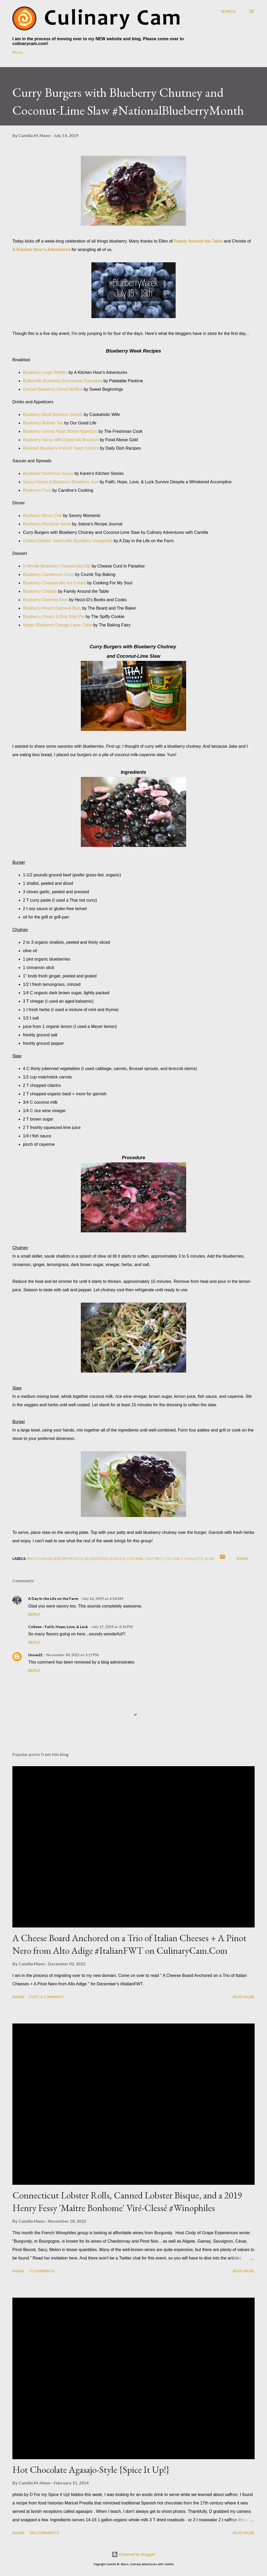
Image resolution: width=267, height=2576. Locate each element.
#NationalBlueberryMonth (55, 1558)
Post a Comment (46, 1997)
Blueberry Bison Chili (42, 515)
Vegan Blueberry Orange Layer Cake (57, 625)
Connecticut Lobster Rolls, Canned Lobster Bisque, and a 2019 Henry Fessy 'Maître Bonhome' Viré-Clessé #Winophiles (127, 2201)
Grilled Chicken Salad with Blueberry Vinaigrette (67, 541)
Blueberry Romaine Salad (47, 524)
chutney (153, 1558)
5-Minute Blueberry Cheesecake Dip (57, 566)
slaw (210, 1558)
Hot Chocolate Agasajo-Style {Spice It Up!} (91, 2469)
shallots (194, 1558)
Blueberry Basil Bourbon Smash (53, 414)
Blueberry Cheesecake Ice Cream (54, 583)
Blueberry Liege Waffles (45, 372)
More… (195, 52)
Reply (34, 1614)
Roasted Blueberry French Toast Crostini (61, 448)
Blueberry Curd (37, 490)
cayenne (134, 1558)
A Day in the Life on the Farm (53, 1598)
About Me (47, 52)
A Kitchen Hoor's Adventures (41, 249)
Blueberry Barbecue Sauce (48, 473)
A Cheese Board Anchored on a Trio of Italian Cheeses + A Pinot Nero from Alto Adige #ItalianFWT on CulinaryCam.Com (129, 1944)
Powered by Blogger (133, 2554)
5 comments (42, 2271)
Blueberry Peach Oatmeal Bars (52, 608)
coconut (173, 1558)
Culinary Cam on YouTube (93, 52)
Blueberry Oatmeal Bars (45, 599)
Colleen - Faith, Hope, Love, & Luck (58, 1626)
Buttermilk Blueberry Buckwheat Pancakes (62, 381)
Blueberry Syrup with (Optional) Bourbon (60, 440)
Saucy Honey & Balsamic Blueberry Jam (60, 482)
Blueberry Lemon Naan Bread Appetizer (60, 431)
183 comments (44, 2532)
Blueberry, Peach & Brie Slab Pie (54, 616)
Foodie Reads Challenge (152, 52)
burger (117, 1558)
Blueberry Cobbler (40, 591)
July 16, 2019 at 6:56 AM (102, 1598)
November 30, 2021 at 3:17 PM (72, 1655)
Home (17, 52)
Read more (244, 1997)
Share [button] (242, 1558)
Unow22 (35, 1655)
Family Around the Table (198, 241)
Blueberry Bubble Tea (43, 423)
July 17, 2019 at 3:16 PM (112, 1626)
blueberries (96, 1558)
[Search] (228, 11)
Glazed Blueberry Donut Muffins (52, 389)
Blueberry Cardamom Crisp (48, 574)
